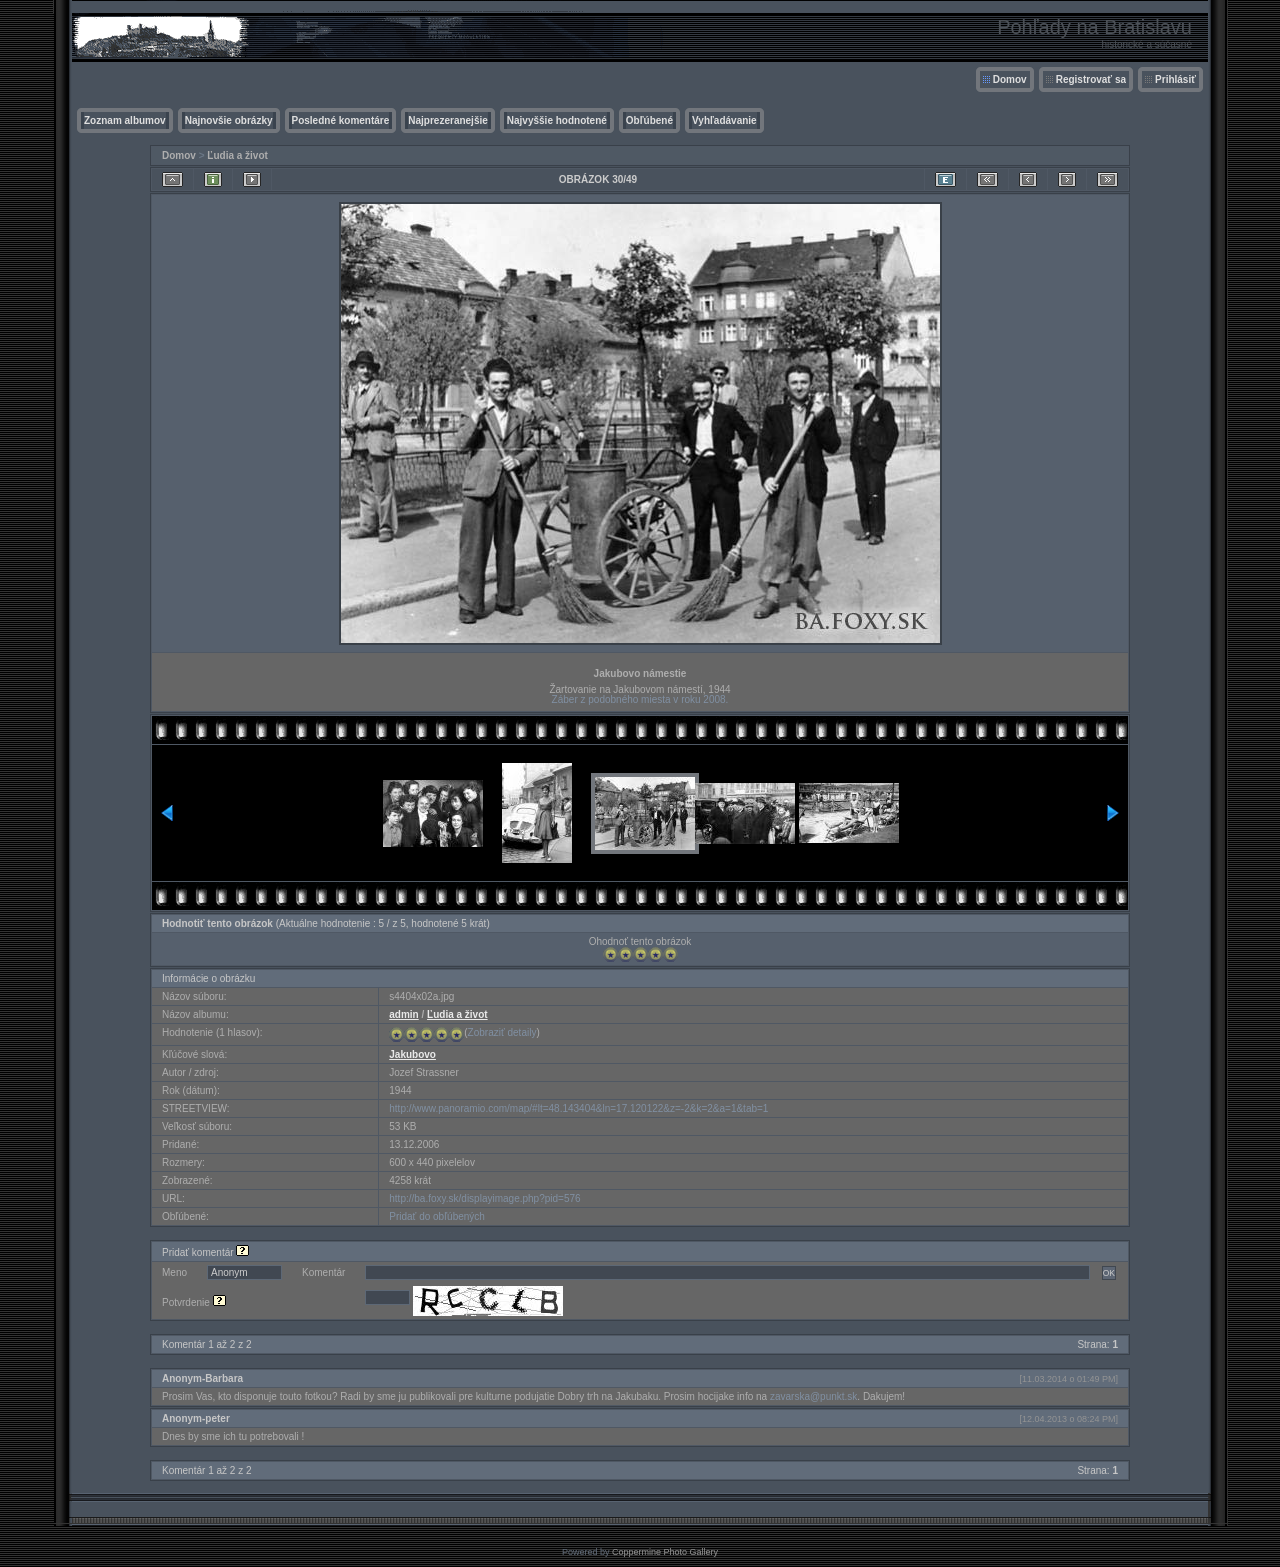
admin (403, 1014)
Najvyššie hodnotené (557, 120)
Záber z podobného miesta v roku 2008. (640, 699)
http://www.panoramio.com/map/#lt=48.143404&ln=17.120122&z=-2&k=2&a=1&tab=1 (578, 1108)
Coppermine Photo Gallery (665, 1552)
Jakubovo (412, 1054)
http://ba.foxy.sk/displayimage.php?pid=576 (484, 1198)
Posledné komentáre (341, 120)
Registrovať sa (1091, 79)
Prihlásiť (1175, 79)
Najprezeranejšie (448, 120)
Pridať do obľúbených (437, 1216)
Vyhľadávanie (724, 120)
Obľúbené (649, 120)
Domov (1010, 79)
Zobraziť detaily (502, 1032)
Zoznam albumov (125, 120)
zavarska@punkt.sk (813, 1396)
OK (1109, 1273)
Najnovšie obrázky (229, 120)
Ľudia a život (237, 155)
